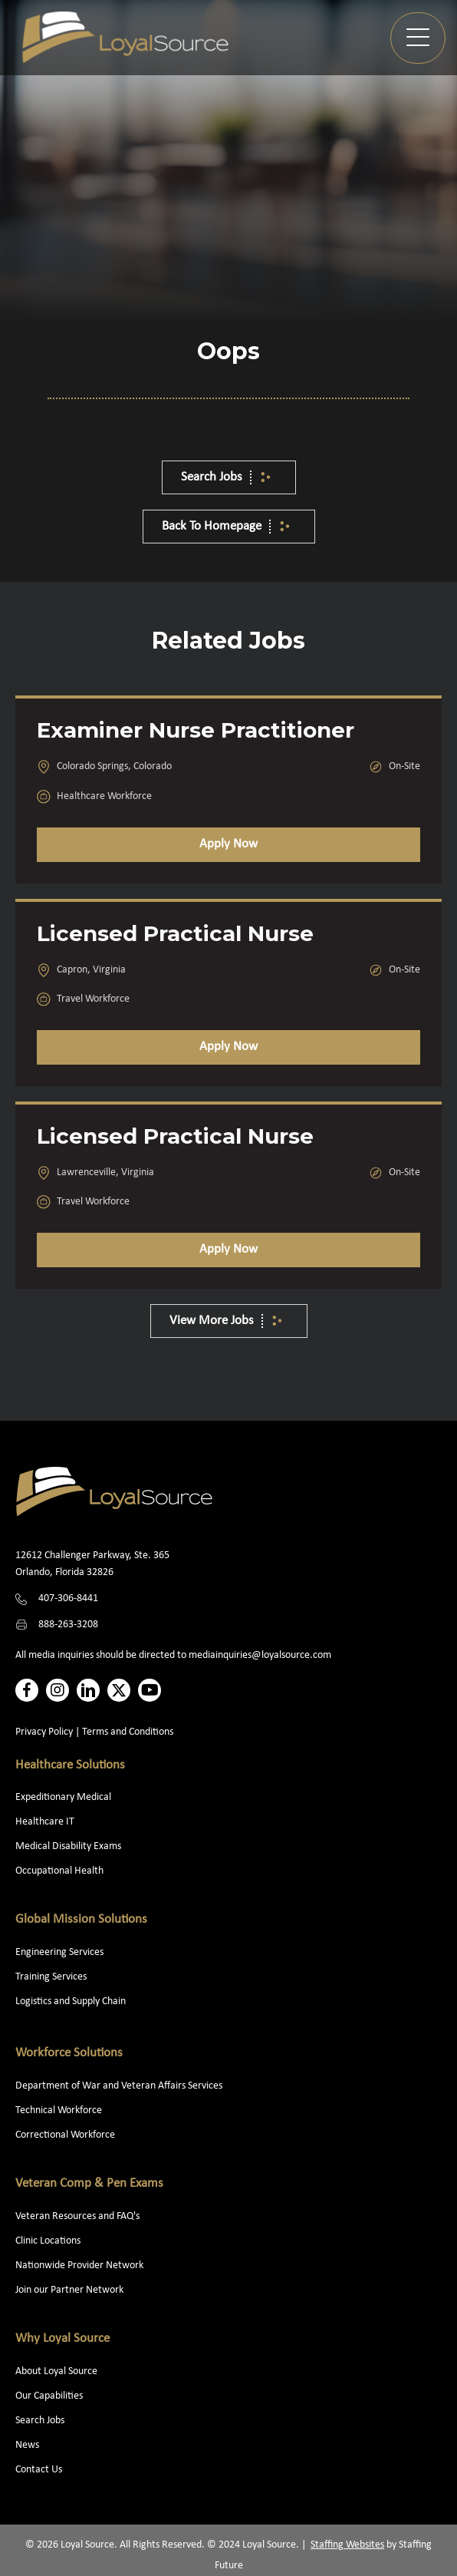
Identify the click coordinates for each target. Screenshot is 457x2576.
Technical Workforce (58, 2110)
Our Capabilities (49, 2396)
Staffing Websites (347, 2545)
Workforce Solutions (69, 2052)
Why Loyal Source (62, 2338)
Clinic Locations (48, 2241)
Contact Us (38, 2469)
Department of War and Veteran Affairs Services (118, 2086)
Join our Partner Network (69, 2290)
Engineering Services (59, 1952)
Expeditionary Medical (63, 1797)
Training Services (51, 1977)
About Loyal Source (56, 2371)
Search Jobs (39, 2420)
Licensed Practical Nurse (175, 933)
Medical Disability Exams (69, 1846)
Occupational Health (59, 1871)
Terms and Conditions (127, 1732)
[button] (417, 38)
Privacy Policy (44, 1732)
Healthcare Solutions (70, 1765)
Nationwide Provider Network (79, 2265)
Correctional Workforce (65, 2135)
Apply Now (228, 843)
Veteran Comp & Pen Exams (89, 2183)
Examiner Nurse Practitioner (195, 730)
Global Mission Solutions (81, 1919)
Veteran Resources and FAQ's (77, 2216)
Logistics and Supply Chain (70, 2001)
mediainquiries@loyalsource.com (260, 1655)
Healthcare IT (46, 1822)
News (27, 2445)
